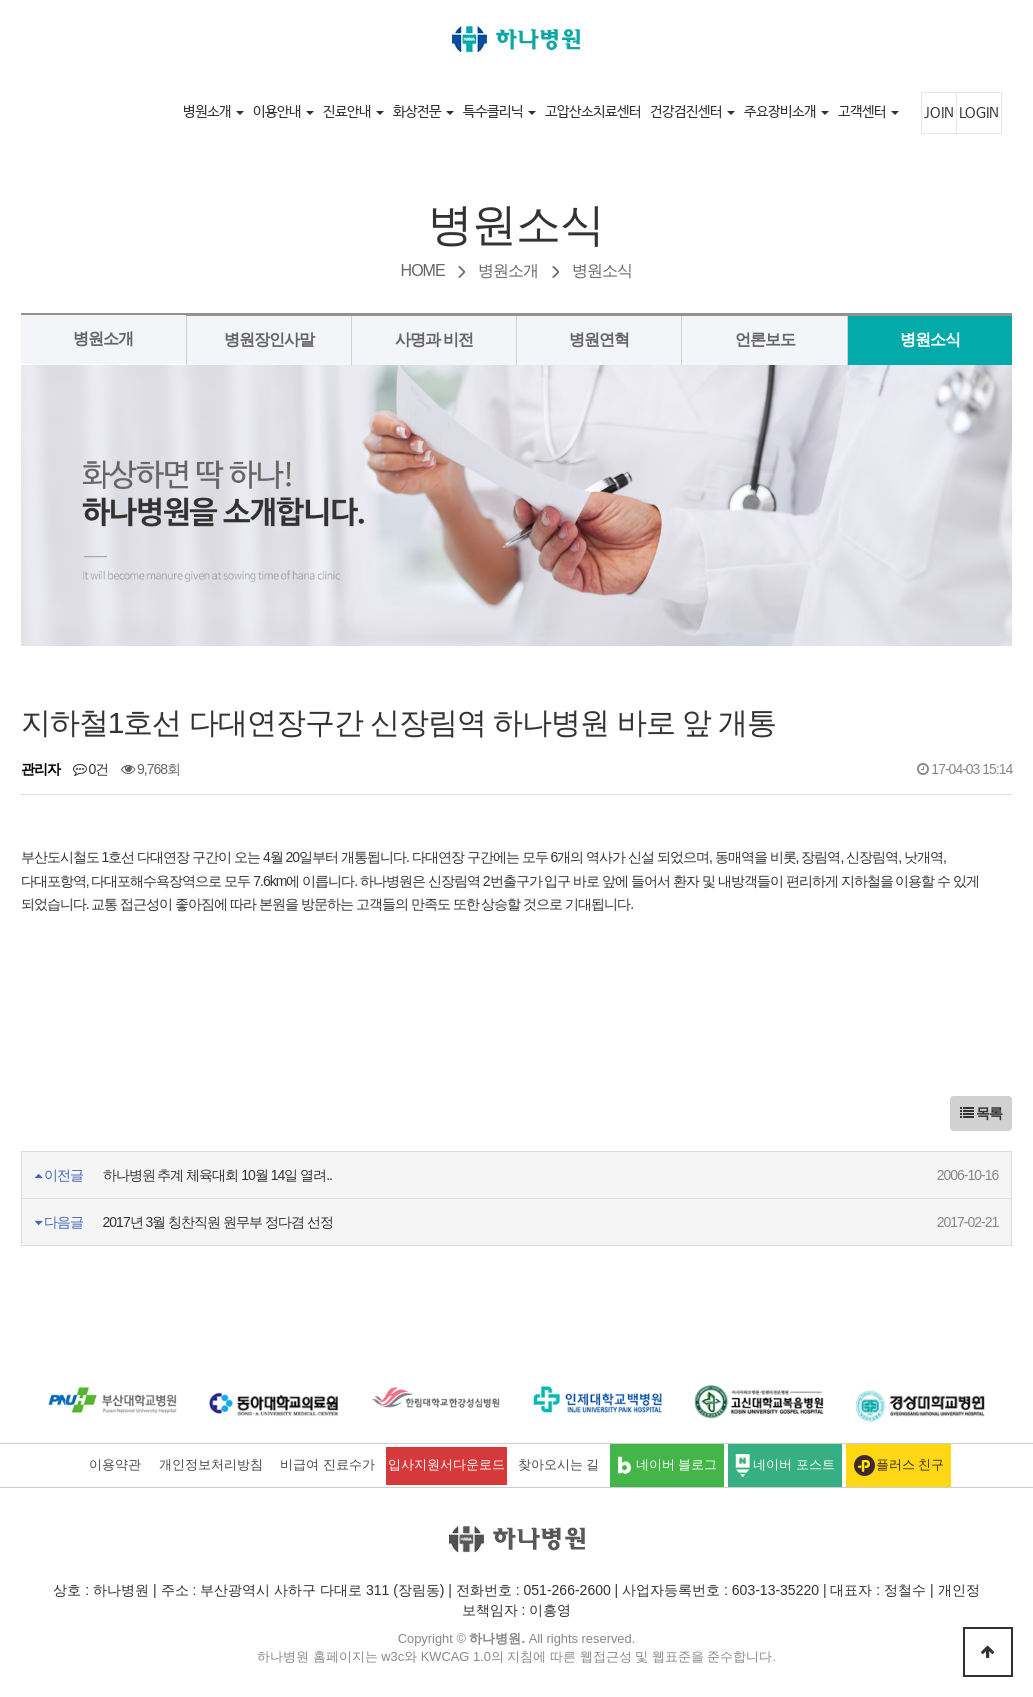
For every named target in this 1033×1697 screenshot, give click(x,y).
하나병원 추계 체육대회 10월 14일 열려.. (217, 1175)
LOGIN (979, 113)
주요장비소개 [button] (786, 112)
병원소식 (930, 339)
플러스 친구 (899, 1465)
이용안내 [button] (283, 112)
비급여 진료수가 (327, 1465)
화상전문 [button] (423, 112)
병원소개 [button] (213, 112)
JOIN (939, 113)
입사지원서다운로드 (446, 1465)
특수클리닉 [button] (499, 112)
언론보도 (765, 339)
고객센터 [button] (868, 112)
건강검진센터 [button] (692, 112)
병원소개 (103, 338)
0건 (91, 769)
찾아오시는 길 (559, 1465)
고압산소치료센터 (593, 112)
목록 (981, 1113)
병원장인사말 (269, 339)
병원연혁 (599, 339)
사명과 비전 (434, 339)
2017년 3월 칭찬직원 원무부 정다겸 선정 (218, 1222)
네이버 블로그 (667, 1465)
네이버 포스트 (785, 1465)
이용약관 (115, 1465)
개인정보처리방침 (211, 1465)
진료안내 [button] (353, 112)
